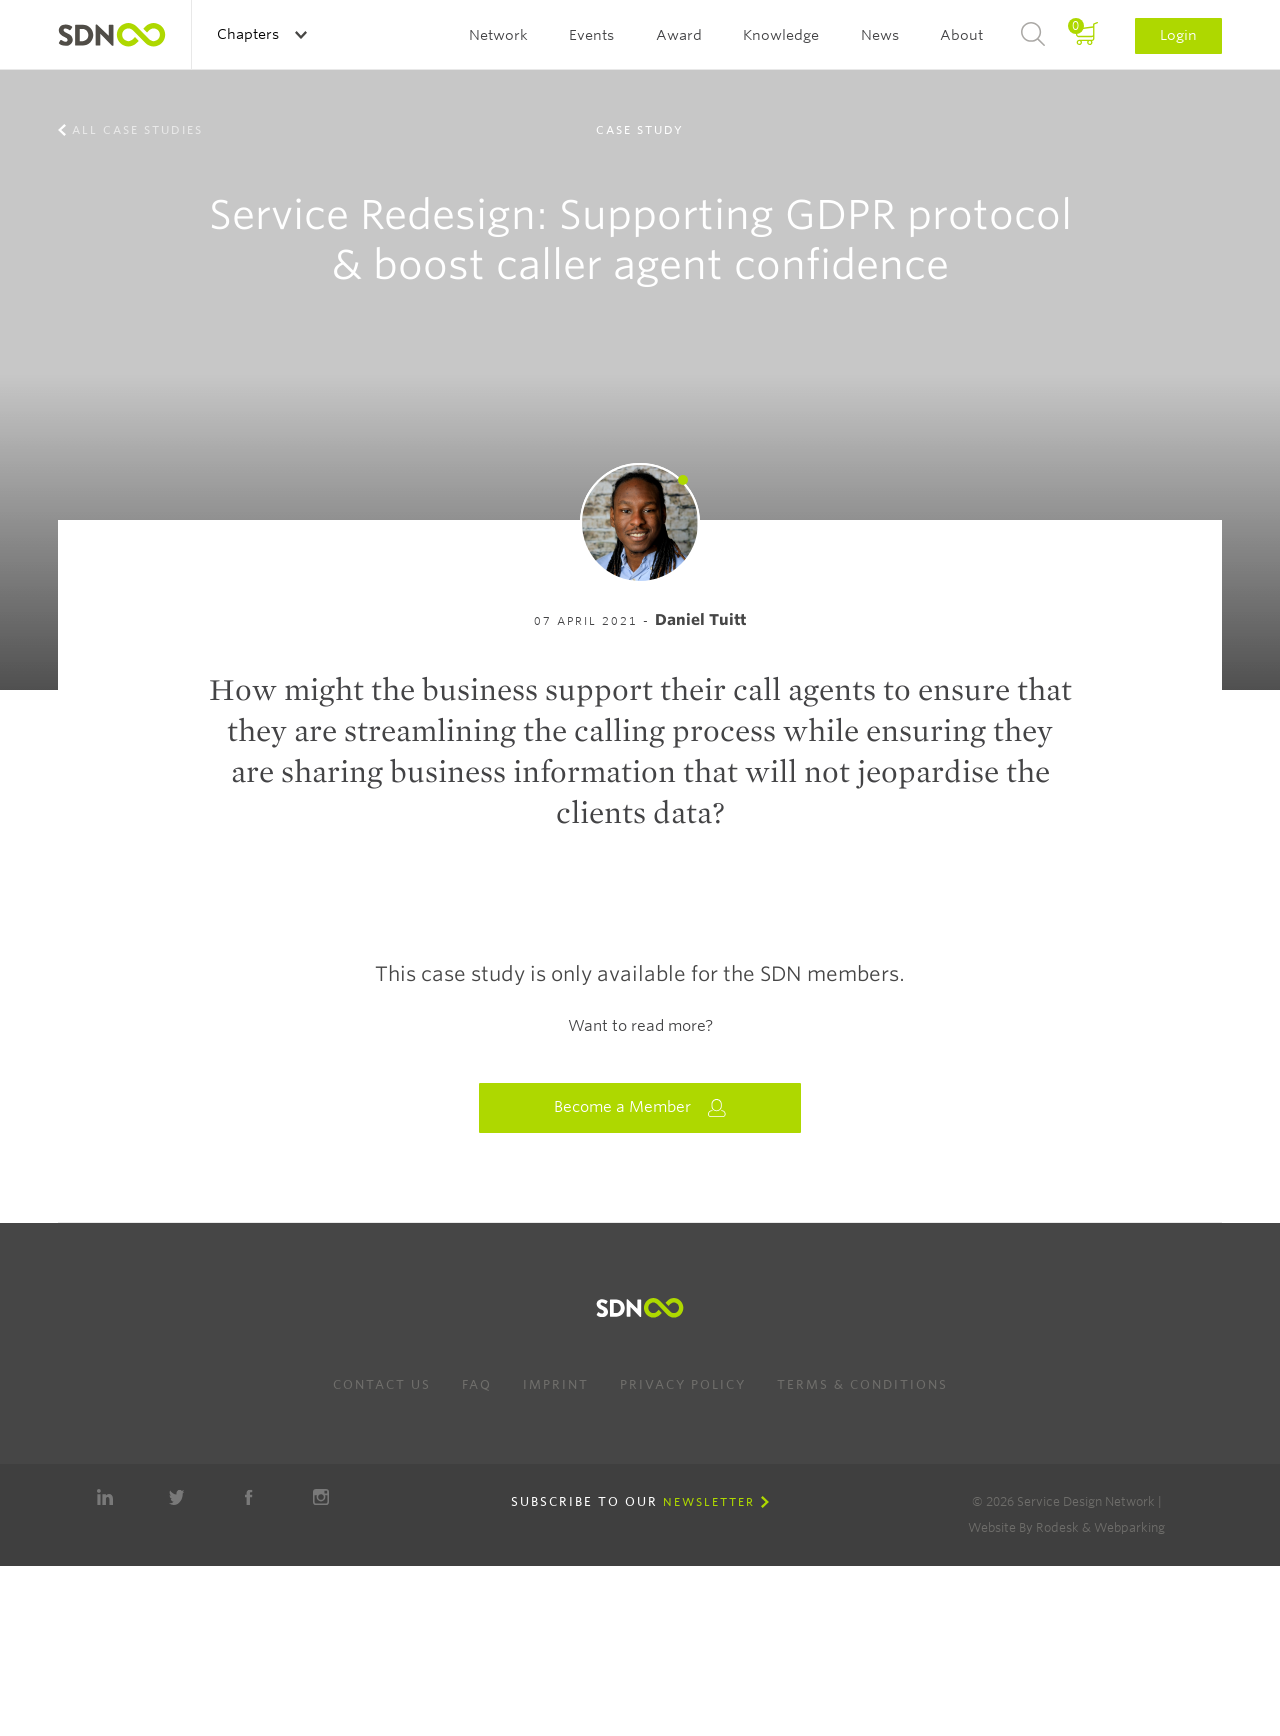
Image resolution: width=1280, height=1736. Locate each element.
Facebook (249, 1497)
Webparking (1129, 1527)
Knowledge (781, 35)
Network (498, 35)
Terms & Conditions (862, 1384)
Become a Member (640, 1107)
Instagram (321, 1497)
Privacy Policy (683, 1384)
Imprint (556, 1384)
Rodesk (1057, 1527)
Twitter (177, 1497)
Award (679, 35)
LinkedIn (105, 1497)
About (961, 35)
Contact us (382, 1384)
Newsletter (709, 1502)
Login (1178, 35)
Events (591, 35)
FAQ (477, 1384)
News (880, 35)
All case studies (137, 130)
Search (1033, 35)
